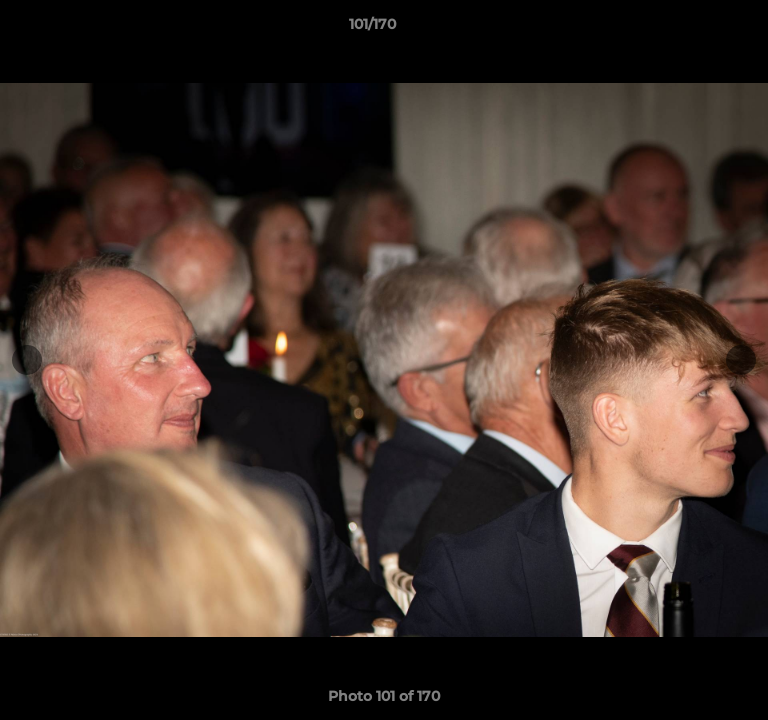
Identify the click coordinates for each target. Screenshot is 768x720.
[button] (696, 29)
